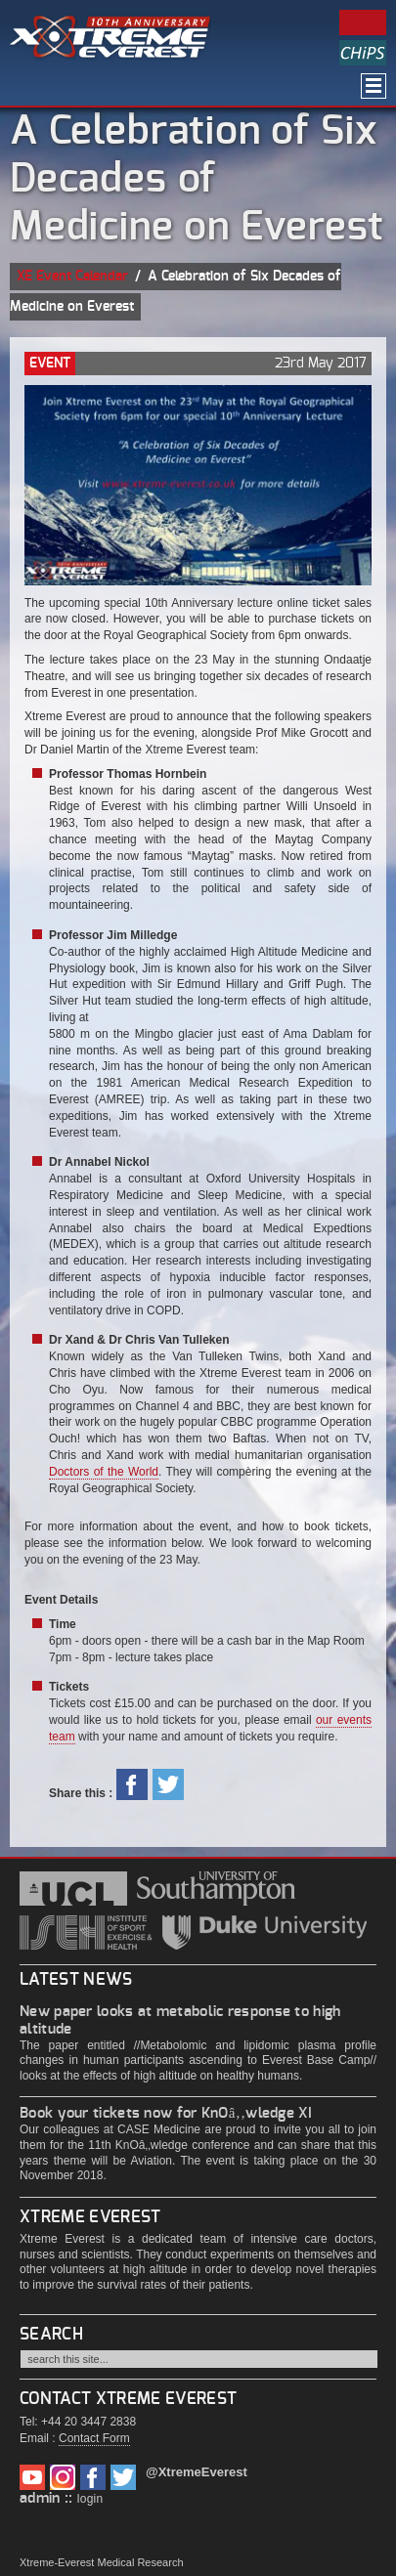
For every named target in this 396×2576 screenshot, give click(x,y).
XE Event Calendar (72, 276)
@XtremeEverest (196, 2472)
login (90, 2499)
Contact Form (94, 2438)
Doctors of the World (103, 1472)
